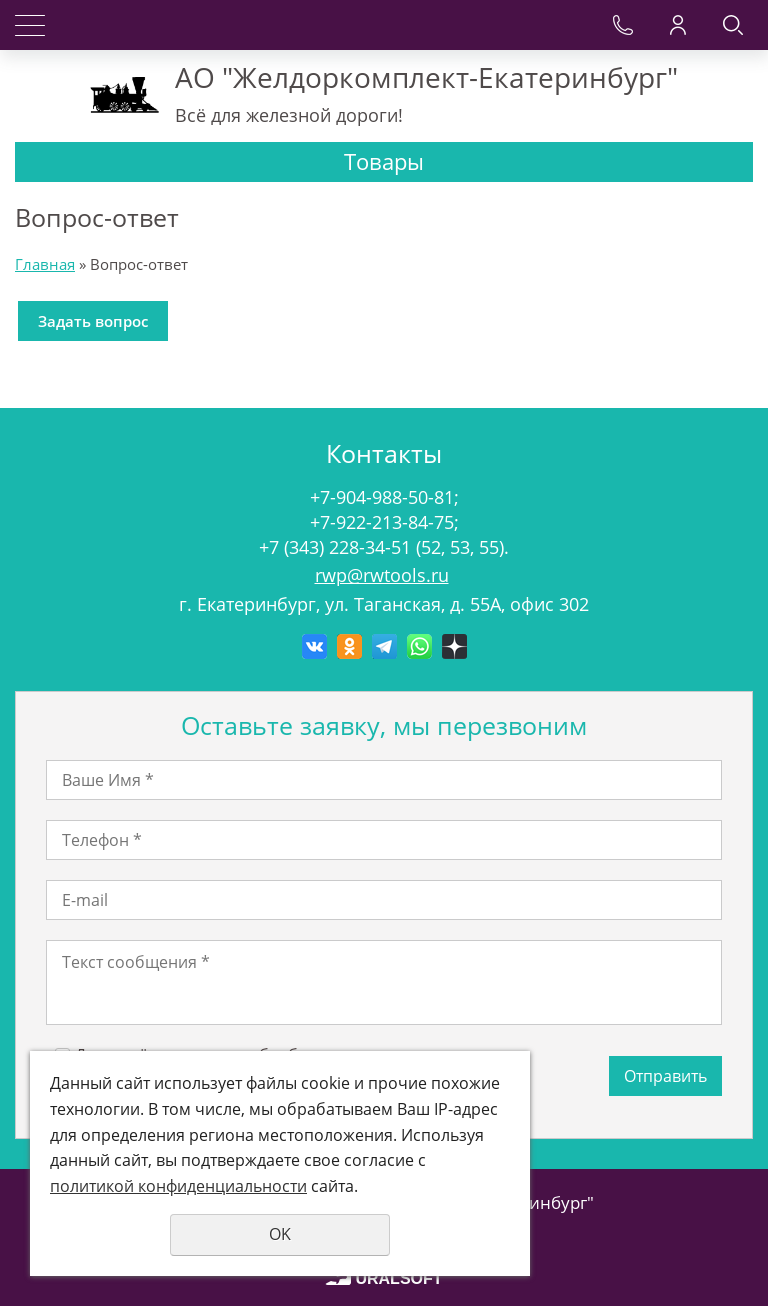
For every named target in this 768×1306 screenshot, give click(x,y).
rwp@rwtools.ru (382, 575)
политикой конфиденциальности (178, 1186)
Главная (45, 264)
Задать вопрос (93, 321)
